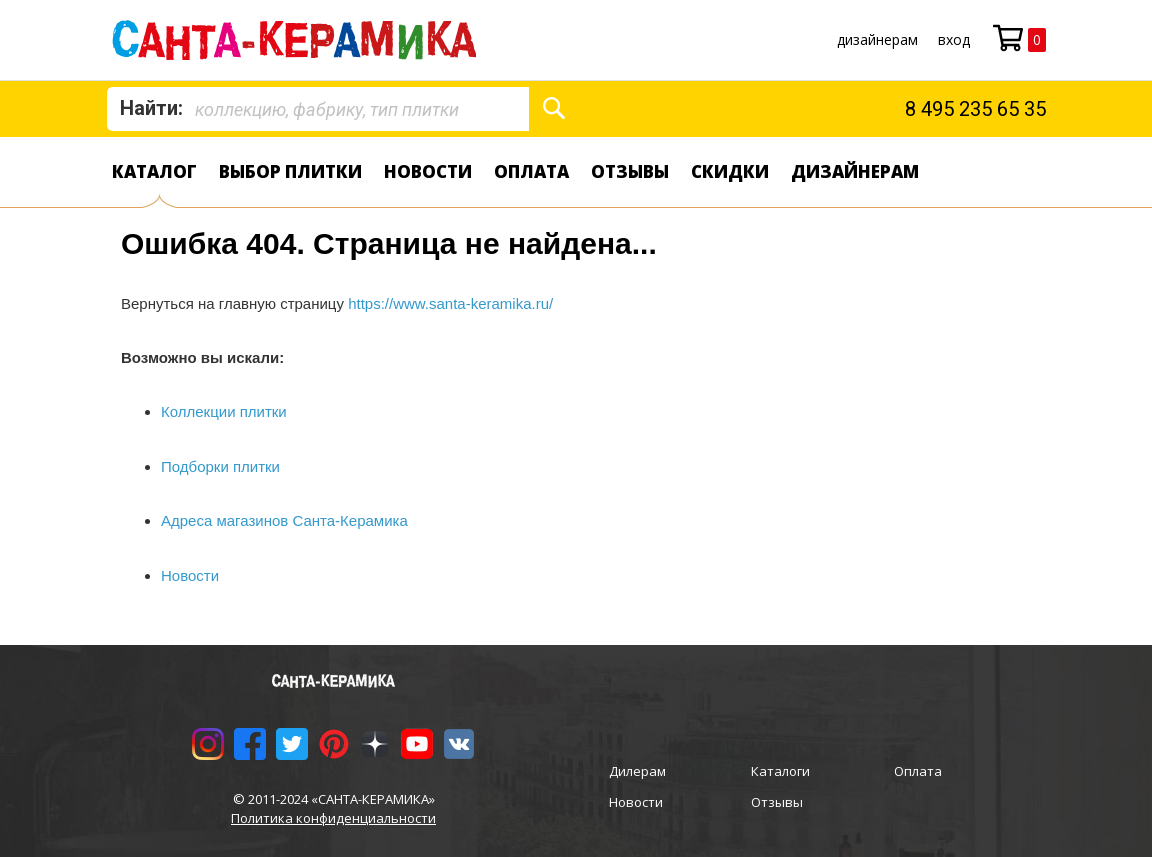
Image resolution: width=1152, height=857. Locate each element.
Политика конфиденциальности (333, 818)
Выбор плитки (290, 171)
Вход (954, 39)
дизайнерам (877, 39)
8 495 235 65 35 (975, 109)
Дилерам (637, 771)
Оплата (531, 171)
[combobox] (318, 109)
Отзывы (630, 171)
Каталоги (780, 771)
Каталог (154, 171)
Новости (428, 171)
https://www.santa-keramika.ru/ (450, 303)
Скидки (730, 171)
